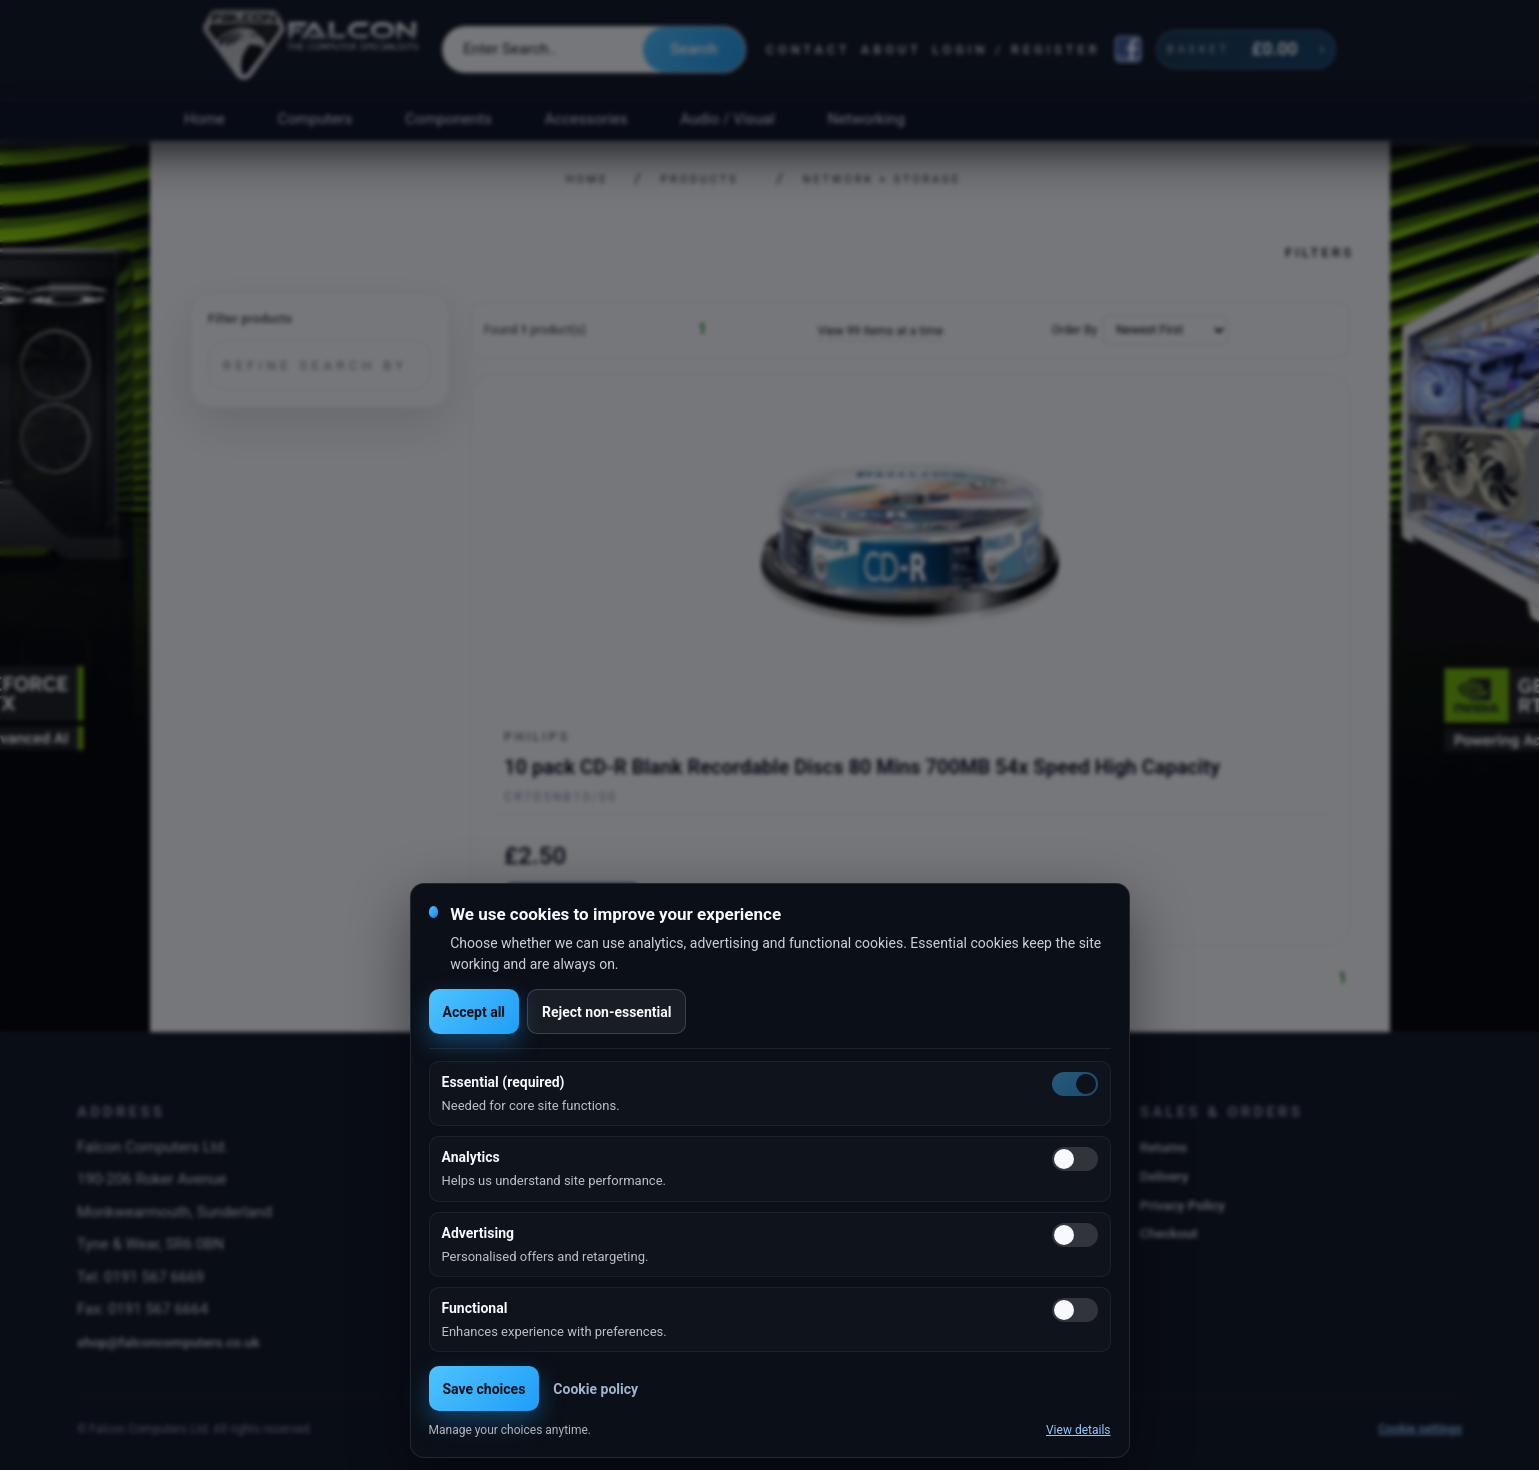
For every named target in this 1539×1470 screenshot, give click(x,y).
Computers (315, 119)
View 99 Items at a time (880, 331)
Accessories (586, 119)
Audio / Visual (727, 119)
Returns (1163, 1147)
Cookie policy (595, 1389)
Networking (866, 119)
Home (204, 119)
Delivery (1164, 1176)
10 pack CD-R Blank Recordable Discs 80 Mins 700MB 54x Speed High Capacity (862, 767)
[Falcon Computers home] (312, 49)
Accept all (474, 1012)
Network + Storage (882, 179)
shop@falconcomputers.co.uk (168, 1342)
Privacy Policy (1182, 1205)
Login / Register (1016, 49)
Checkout (1169, 1233)
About (891, 49)
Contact (808, 49)
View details (1078, 1430)
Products (700, 179)
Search (693, 49)
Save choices (484, 1389)
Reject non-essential (606, 1012)
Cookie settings (1420, 1429)
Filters (1319, 252)
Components (448, 119)
